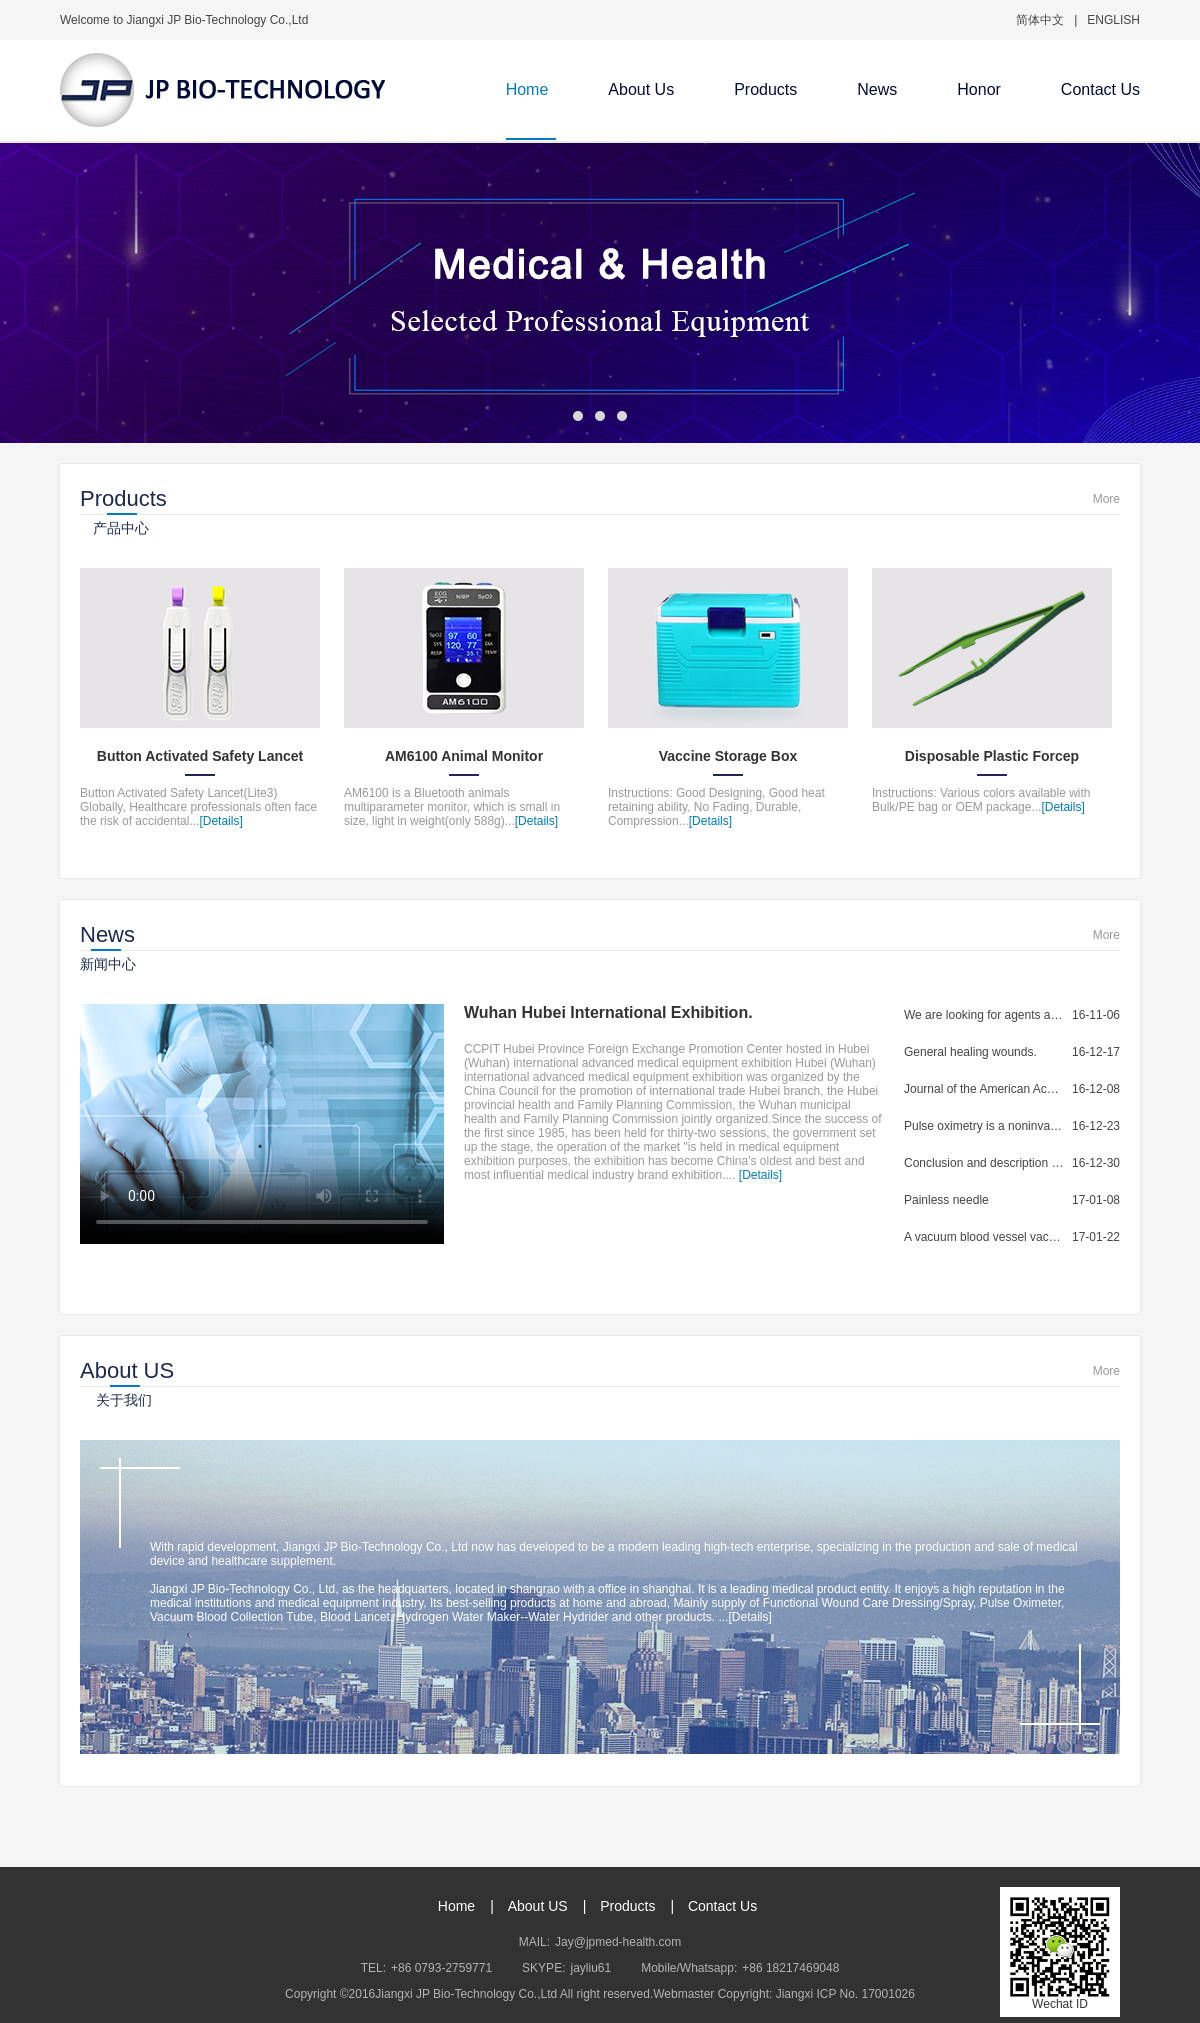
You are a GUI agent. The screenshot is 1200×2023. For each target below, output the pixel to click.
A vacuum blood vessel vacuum (984, 1237)
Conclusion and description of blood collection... (984, 1163)
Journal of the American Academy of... (984, 1089)
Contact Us (1100, 89)
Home (527, 89)
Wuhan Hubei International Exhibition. (608, 1012)
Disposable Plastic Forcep (992, 756)
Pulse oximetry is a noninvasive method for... (984, 1126)
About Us (641, 89)
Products (765, 89)
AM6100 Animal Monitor (464, 756)
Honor (979, 89)
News (877, 89)
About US (538, 1906)
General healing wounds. (970, 1052)
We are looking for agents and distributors (984, 1015)
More (1106, 499)
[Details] (220, 821)
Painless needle (946, 1200)
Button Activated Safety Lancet (200, 756)
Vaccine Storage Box (728, 756)
